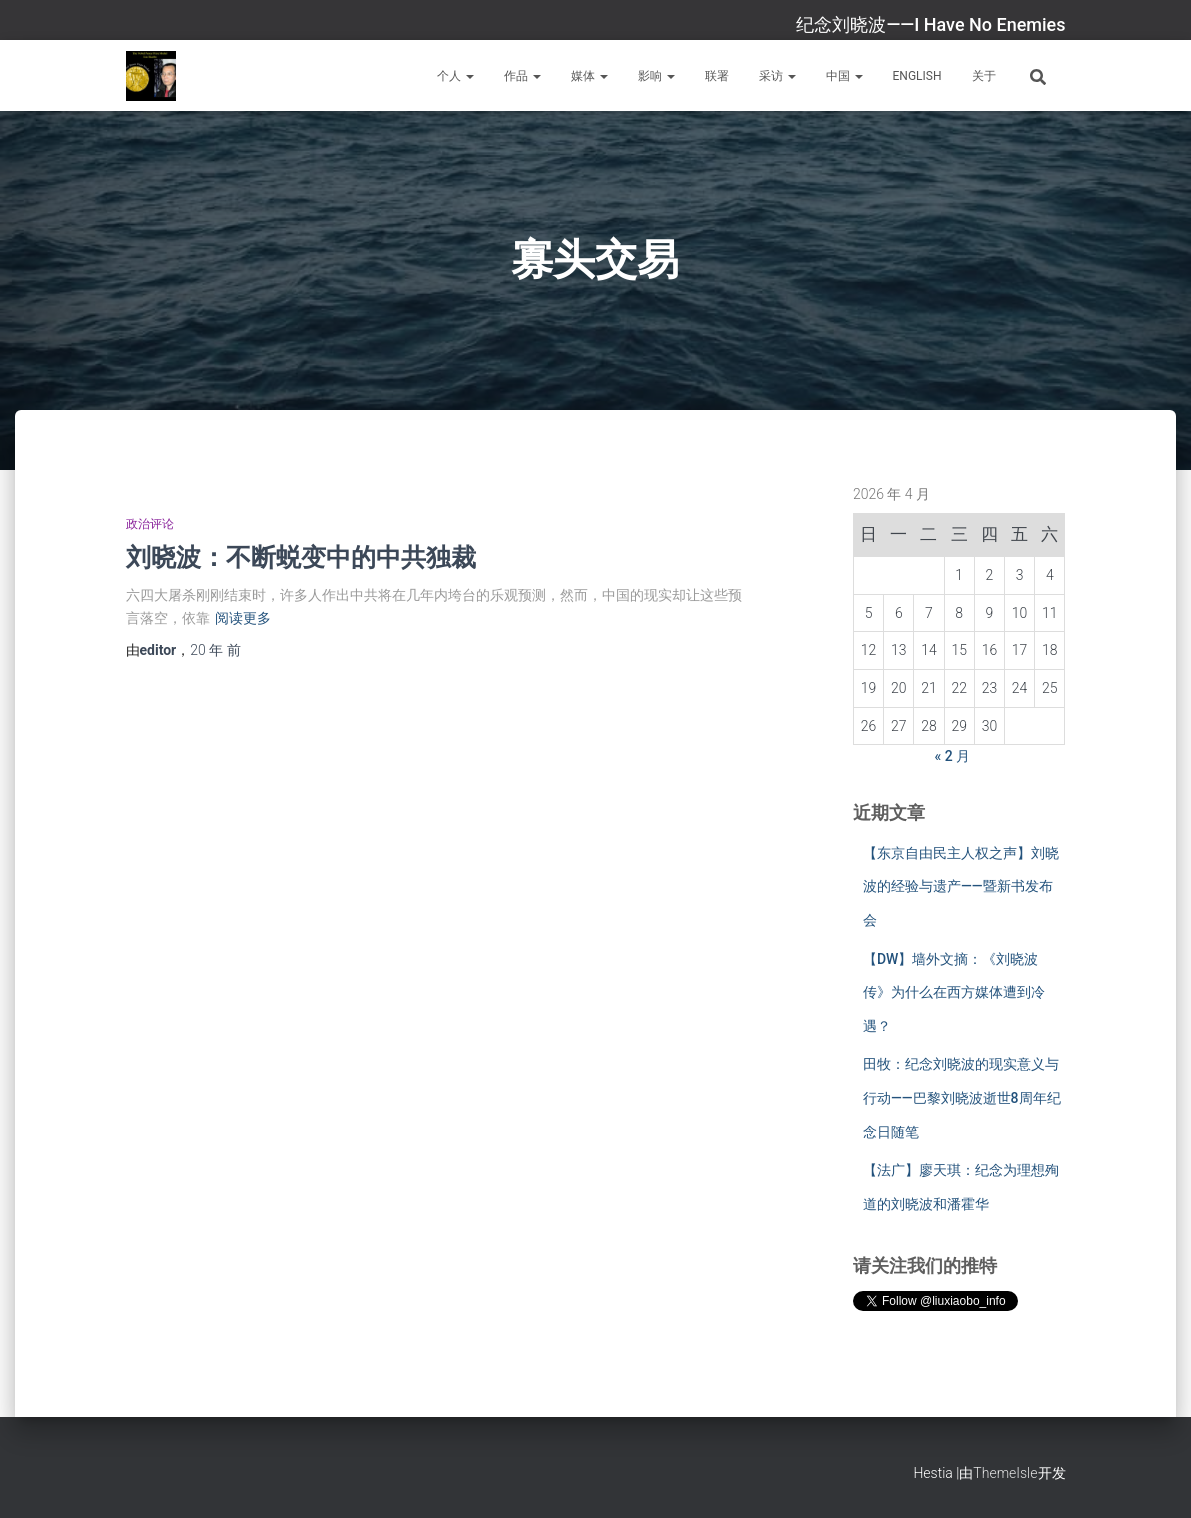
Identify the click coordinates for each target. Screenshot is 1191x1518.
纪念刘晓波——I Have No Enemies (930, 24)
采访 (777, 76)
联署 (717, 76)
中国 (844, 76)
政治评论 (150, 524)
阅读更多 (243, 618)
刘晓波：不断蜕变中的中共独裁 (301, 556)
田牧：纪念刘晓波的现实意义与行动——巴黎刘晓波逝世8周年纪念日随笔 (962, 1097)
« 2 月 (953, 756)
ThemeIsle (1005, 1473)
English (917, 76)
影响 (656, 76)
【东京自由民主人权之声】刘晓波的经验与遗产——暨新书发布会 (961, 886)
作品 (522, 76)
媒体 (589, 76)
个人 (455, 76)
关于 (984, 76)
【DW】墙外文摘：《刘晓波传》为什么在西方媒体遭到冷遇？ (954, 992)
